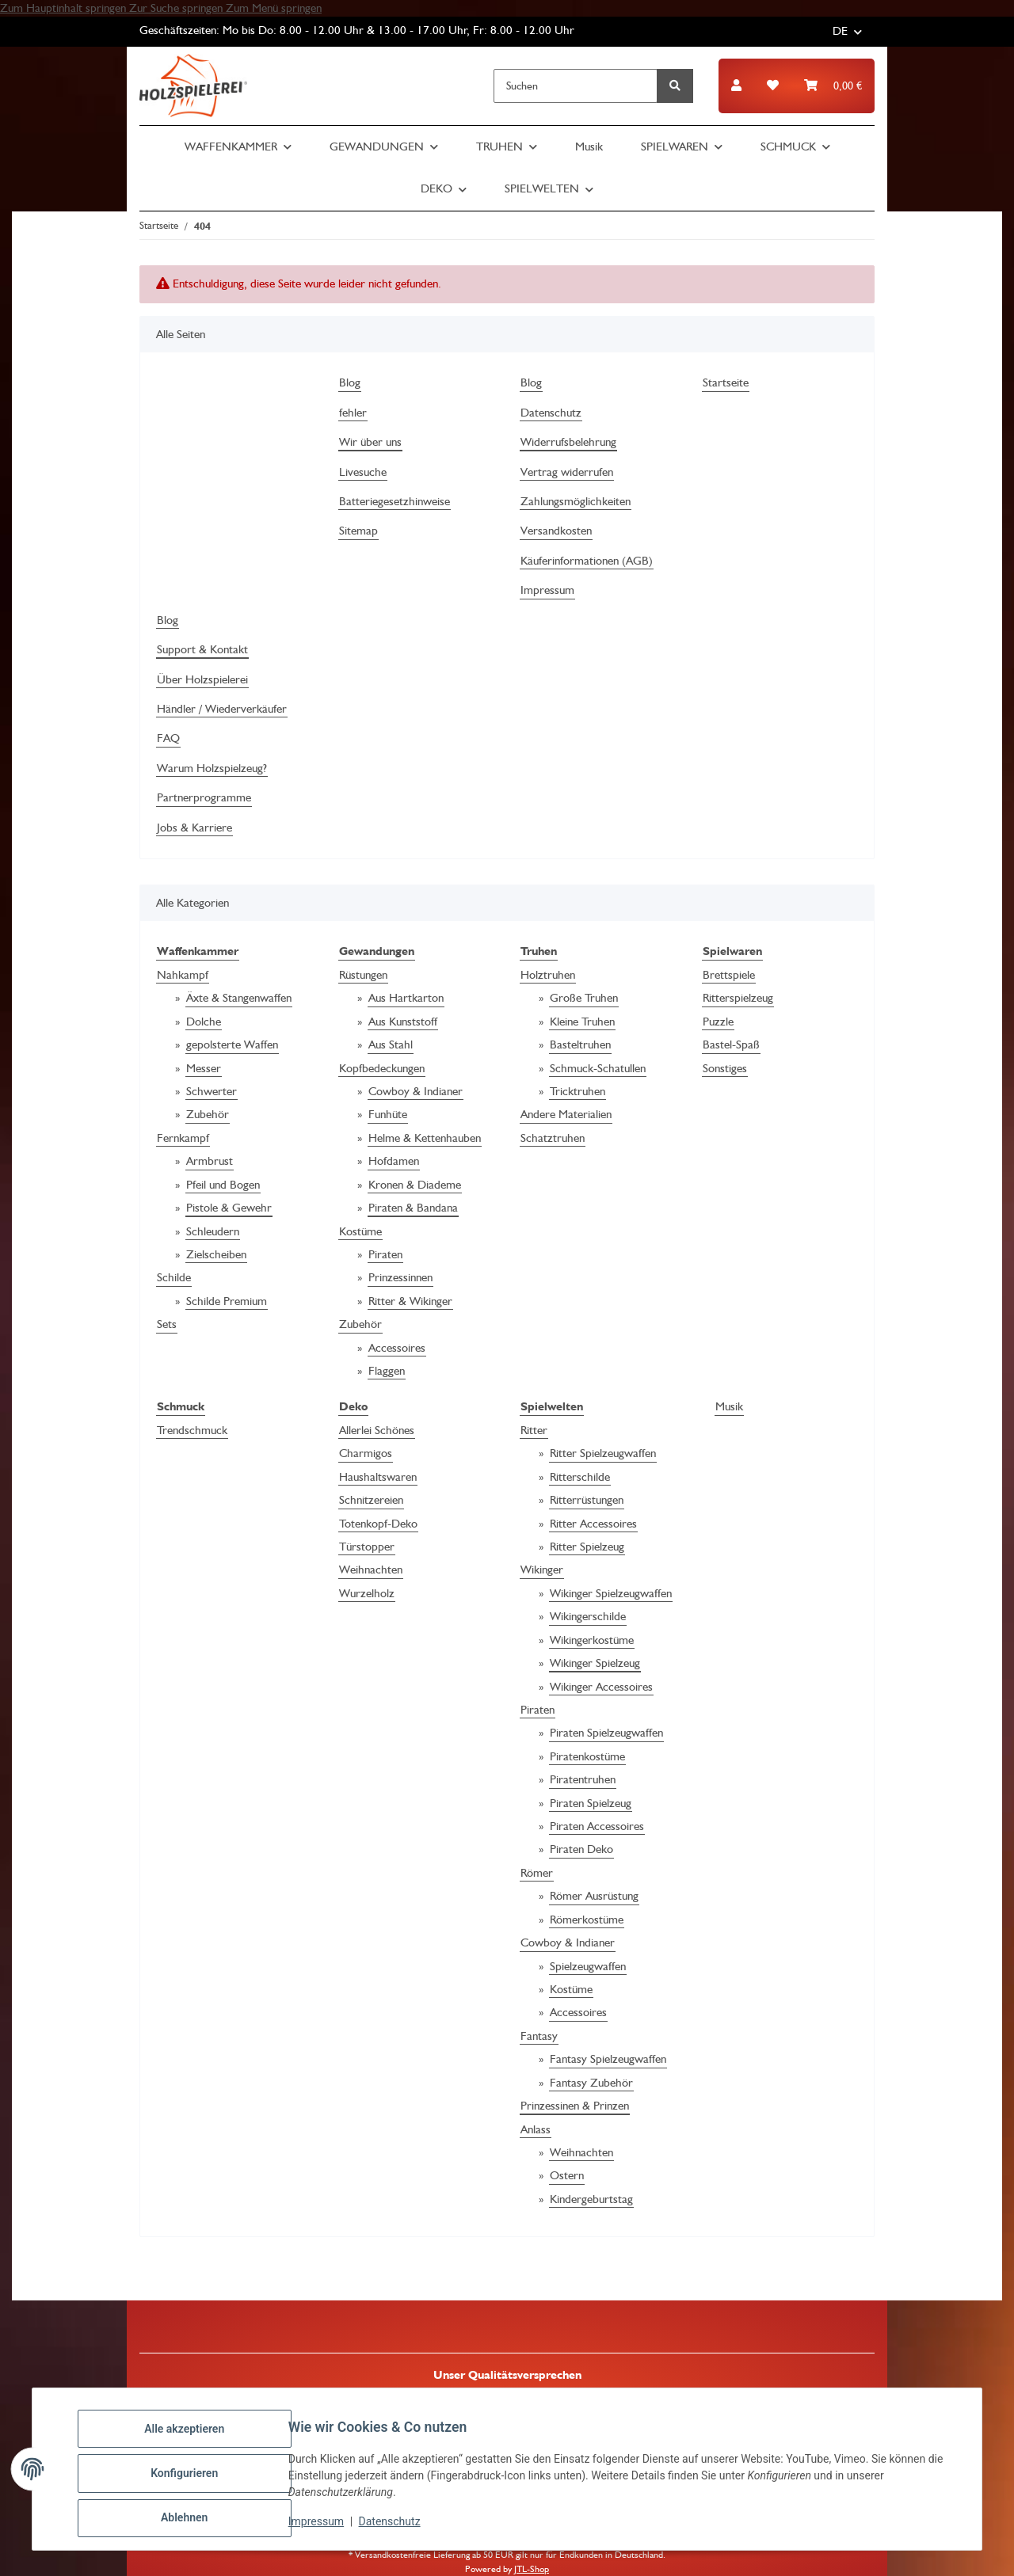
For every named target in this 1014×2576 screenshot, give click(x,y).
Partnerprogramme (204, 797)
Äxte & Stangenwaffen (239, 998)
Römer (536, 1873)
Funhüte (387, 1114)
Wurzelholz (367, 1593)
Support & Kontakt (202, 649)
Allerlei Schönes (376, 1430)
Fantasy (539, 2036)
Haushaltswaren (378, 1477)
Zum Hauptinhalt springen (64, 8)
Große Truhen (584, 998)
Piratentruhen (583, 1779)
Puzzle (718, 1021)
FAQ (168, 738)
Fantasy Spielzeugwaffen (608, 2059)
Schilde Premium (226, 1301)
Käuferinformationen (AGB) (586, 561)
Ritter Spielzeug (587, 1546)
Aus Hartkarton (406, 998)
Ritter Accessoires (593, 1523)
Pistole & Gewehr (229, 1207)
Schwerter (211, 1091)
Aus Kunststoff (402, 1021)
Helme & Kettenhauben (424, 1138)
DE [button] (840, 31)
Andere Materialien (566, 1114)
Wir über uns (370, 442)
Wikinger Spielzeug (595, 1663)
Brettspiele (729, 975)
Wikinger (541, 1569)
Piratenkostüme (587, 1756)
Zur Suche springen (177, 8)
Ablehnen (193, 2519)
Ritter (533, 1430)
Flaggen (386, 1371)
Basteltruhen (580, 1044)
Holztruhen (547, 975)
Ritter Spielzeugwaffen (603, 1453)
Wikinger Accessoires (601, 1687)
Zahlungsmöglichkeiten (575, 501)
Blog (349, 382)
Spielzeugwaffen (588, 1966)
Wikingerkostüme (592, 1640)
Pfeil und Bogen (223, 1185)
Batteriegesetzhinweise (394, 501)
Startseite (726, 382)
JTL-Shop (531, 2568)
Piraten (385, 1254)
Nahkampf (182, 975)
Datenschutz (398, 2527)
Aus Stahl (390, 1044)
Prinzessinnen (400, 1277)
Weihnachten (370, 1569)
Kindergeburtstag (591, 2199)
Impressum (325, 2527)
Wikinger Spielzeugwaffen (611, 1593)
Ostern (567, 2175)
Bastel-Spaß (731, 1044)
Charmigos (365, 1453)
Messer (203, 1068)
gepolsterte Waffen (232, 1044)
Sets (167, 1324)
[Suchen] (576, 86)
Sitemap (358, 530)
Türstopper (367, 1546)
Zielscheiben (216, 1254)
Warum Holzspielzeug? (212, 768)
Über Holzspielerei (202, 679)
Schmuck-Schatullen (598, 1068)
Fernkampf (183, 1138)
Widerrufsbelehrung (568, 442)
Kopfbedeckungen (382, 1068)
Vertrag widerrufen (566, 472)
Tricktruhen (577, 1091)
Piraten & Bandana (413, 1207)
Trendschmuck (192, 1430)
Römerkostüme (586, 1919)
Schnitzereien (371, 1500)
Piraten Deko (581, 1849)
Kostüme (360, 1231)
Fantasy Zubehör (591, 2083)
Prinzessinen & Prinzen (574, 2105)
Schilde (174, 1277)
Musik (729, 1406)
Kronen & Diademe (414, 1185)
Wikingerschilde (588, 1616)
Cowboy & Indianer (415, 1091)
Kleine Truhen (582, 1021)
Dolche (203, 1021)
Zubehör (207, 1114)
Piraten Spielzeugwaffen (606, 1733)
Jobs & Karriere (194, 827)
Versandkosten (556, 530)
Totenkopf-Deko (378, 1523)
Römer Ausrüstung (594, 1896)
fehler (353, 412)
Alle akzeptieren (193, 2437)
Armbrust (209, 1161)
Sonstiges (725, 1068)
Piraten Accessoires (597, 1826)
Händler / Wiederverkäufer (222, 709)
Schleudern (212, 1231)
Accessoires (396, 1348)
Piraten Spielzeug (590, 1803)
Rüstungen (363, 975)
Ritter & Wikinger (410, 1301)
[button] (736, 86)
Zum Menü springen (274, 8)
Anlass (535, 2129)
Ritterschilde (580, 1477)
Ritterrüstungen (586, 1500)
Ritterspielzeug (738, 998)
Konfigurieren (193, 2478)
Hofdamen (393, 1161)
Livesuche (363, 472)
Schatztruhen (552, 1138)
